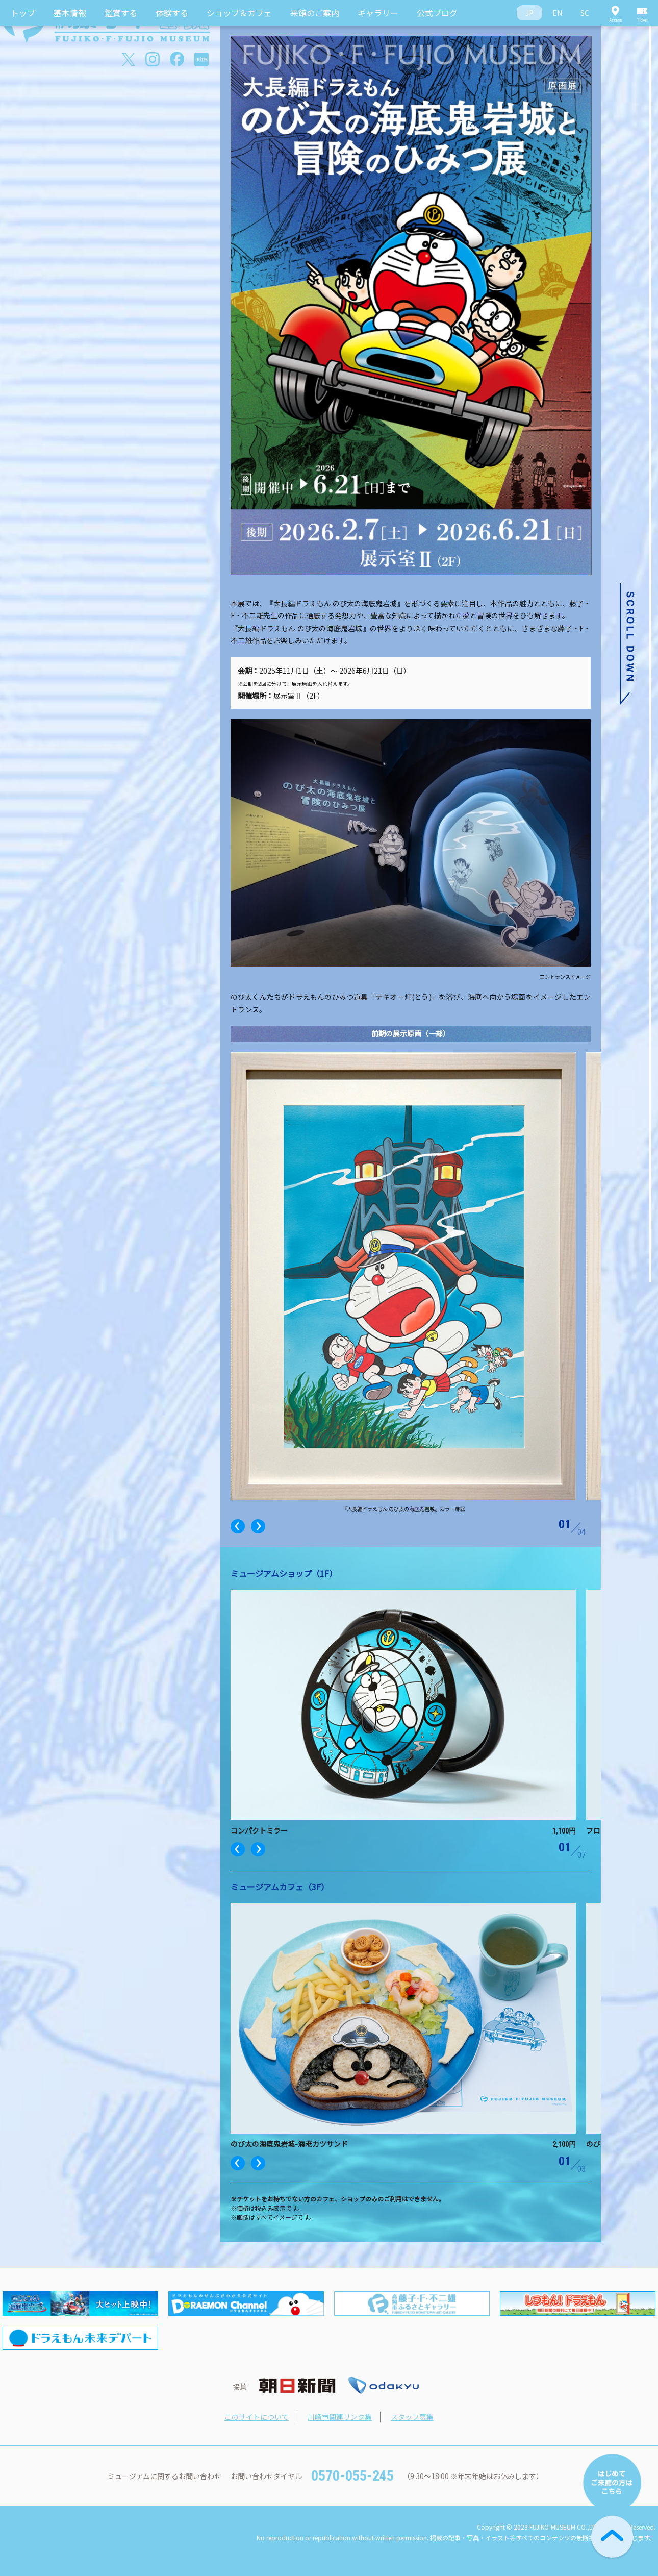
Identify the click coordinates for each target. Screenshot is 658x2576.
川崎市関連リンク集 (340, 2417)
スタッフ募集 (412, 2417)
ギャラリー (378, 13)
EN (557, 13)
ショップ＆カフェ (239, 13)
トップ (23, 13)
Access (615, 13)
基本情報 (70, 13)
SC (584, 13)
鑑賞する (121, 13)
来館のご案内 (314, 13)
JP (529, 13)
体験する (172, 13)
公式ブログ (437, 13)
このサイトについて (256, 2417)
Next (258, 1526)
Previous (238, 1526)
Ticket (642, 13)
